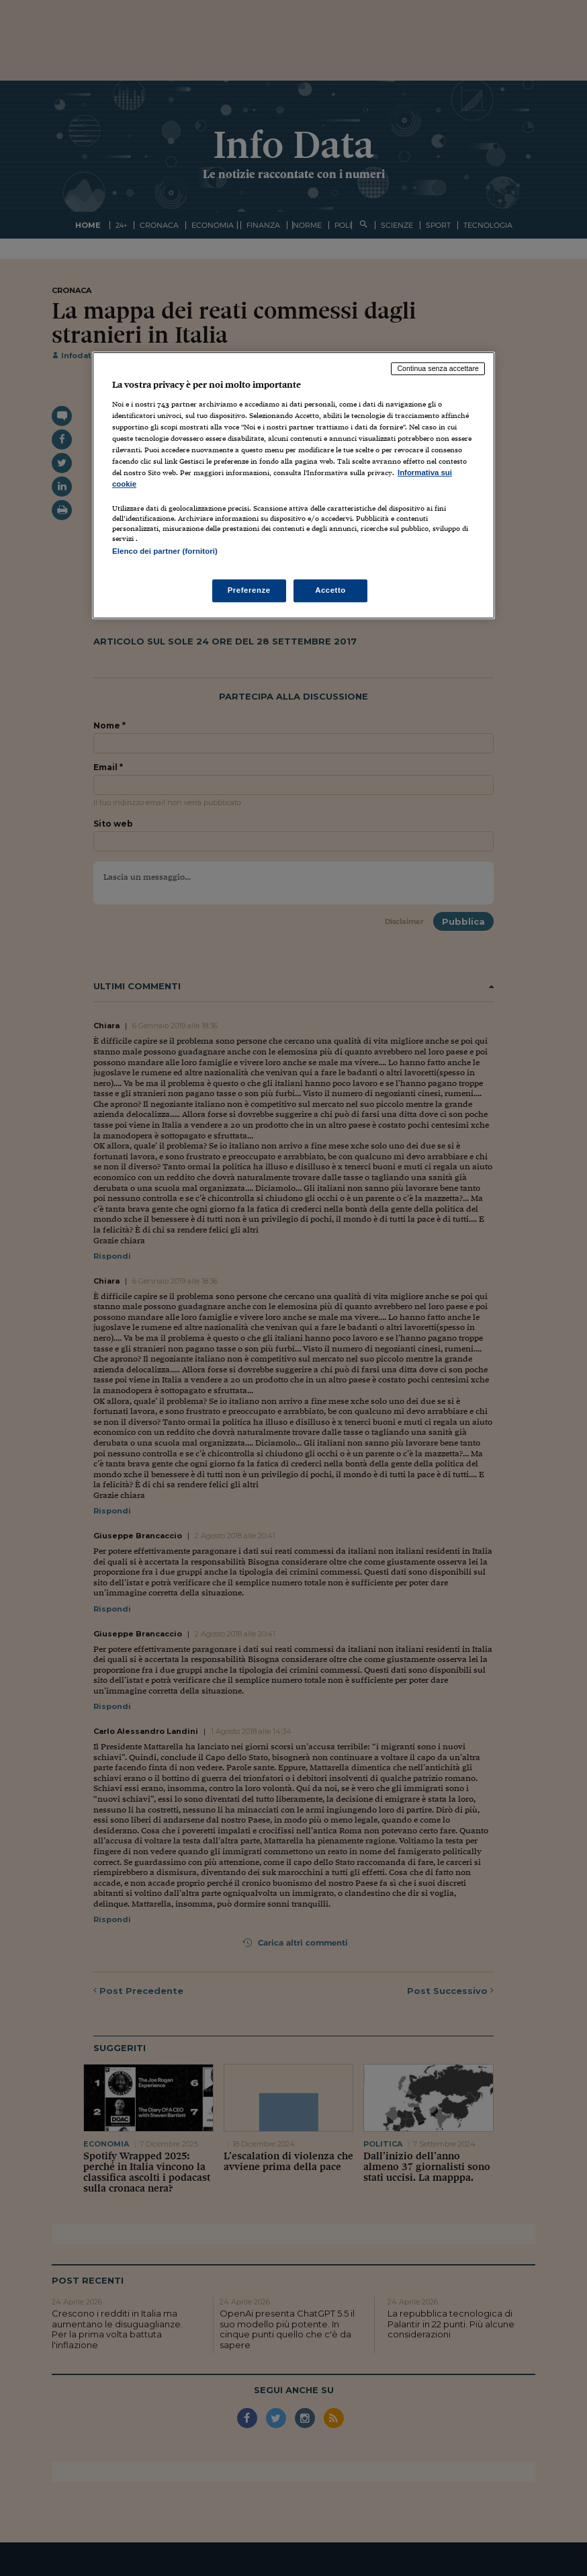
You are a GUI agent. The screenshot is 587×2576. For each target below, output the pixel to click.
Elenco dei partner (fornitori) (165, 551)
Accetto (330, 591)
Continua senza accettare (438, 368)
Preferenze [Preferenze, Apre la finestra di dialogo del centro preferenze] (249, 591)
